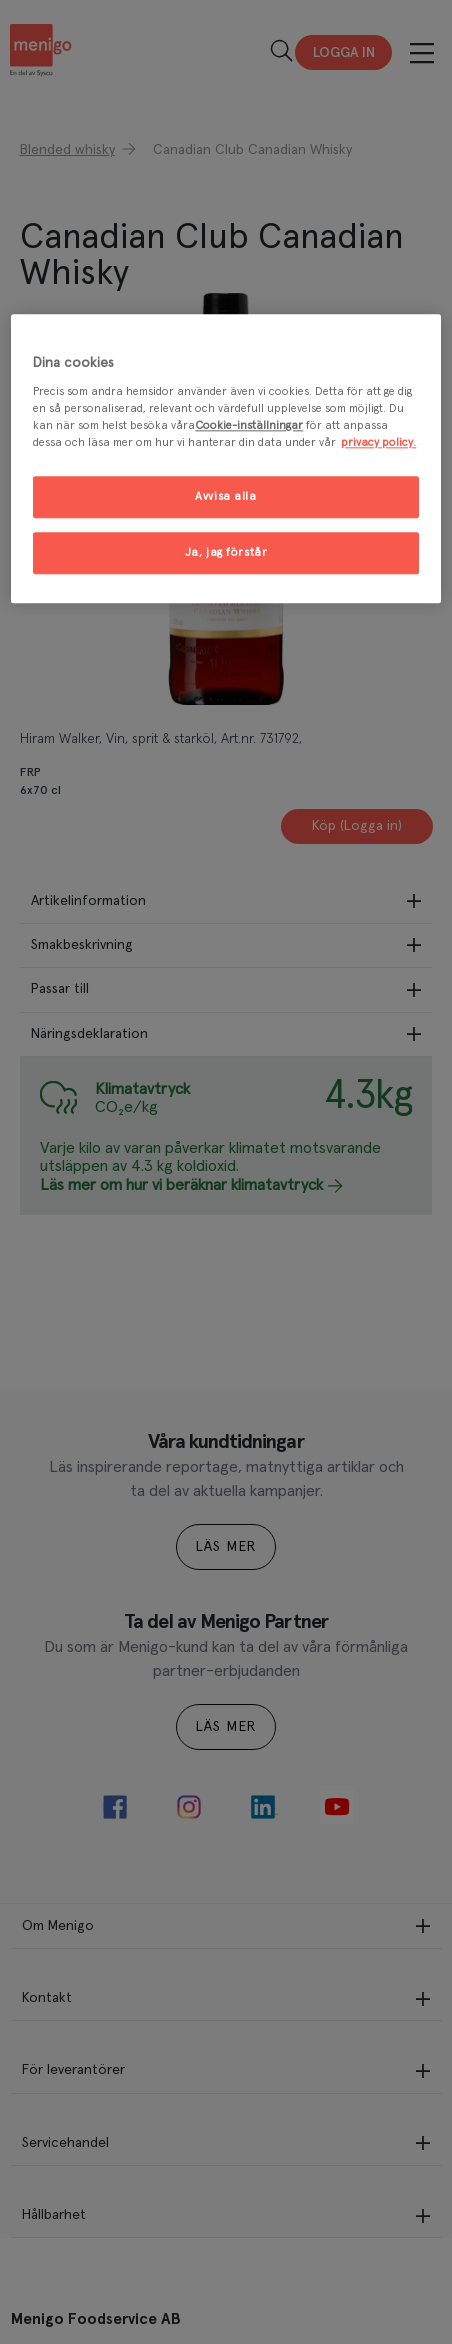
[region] (225, 459)
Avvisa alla (225, 497)
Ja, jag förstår (226, 553)
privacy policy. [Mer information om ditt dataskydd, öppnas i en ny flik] (378, 443)
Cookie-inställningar (249, 426)
